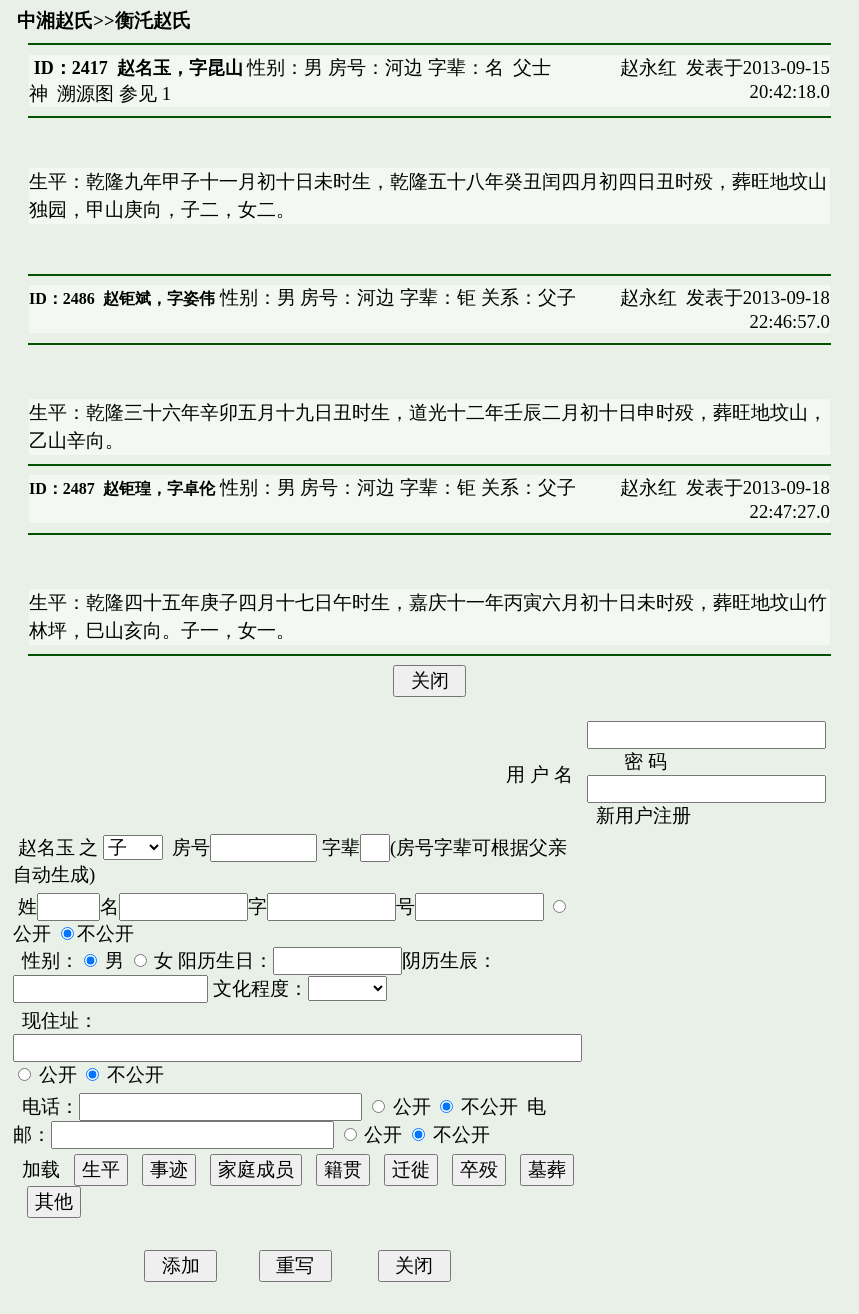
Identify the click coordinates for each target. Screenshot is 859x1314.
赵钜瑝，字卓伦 (159, 488)
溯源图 (85, 93)
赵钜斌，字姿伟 (159, 298)
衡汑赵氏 (153, 20)
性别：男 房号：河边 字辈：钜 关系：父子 (395, 297)
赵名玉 (46, 847)
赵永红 (648, 67)
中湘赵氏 (55, 20)
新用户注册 (643, 815)
